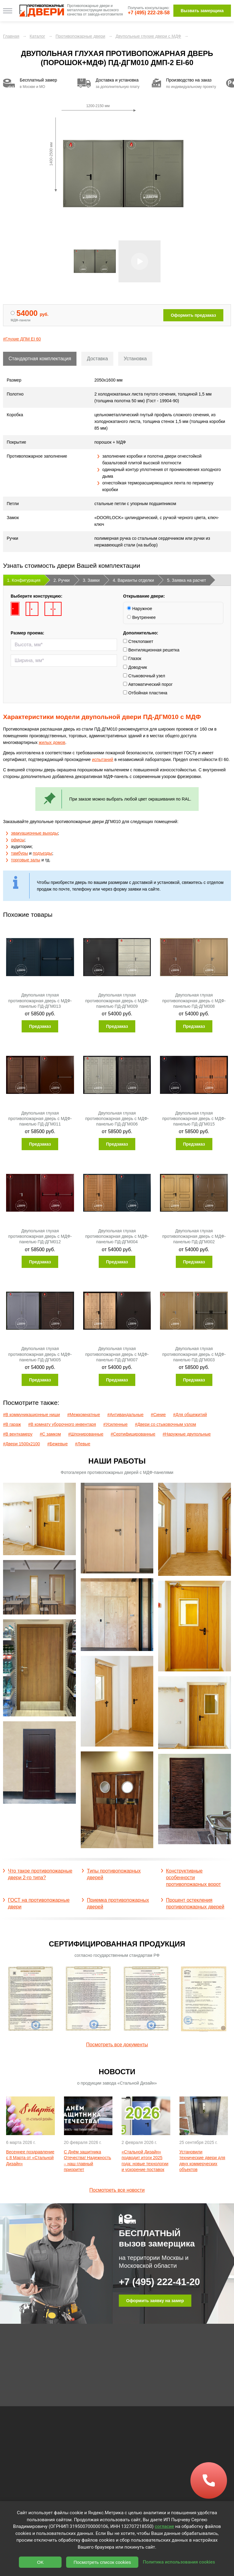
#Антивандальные (125, 1417)
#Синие (158, 1417)
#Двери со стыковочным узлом (165, 1427)
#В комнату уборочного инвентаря (62, 1427)
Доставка (97, 358)
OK (40, 2562)
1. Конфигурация (24, 583)
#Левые (82, 1446)
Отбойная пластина (145, 695)
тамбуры (19, 856)
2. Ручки (62, 583)
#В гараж (12, 1427)
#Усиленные (115, 1427)
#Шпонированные (86, 1437)
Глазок (132, 661)
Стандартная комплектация (40, 358)
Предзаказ (40, 1029)
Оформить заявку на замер (155, 2300)
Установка (135, 358)
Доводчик (135, 670)
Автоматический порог (148, 687)
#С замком (50, 1437)
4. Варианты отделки (133, 583)
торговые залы (25, 862)
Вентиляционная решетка (151, 653)
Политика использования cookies (179, 2562)
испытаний (102, 762)
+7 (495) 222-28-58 (149, 12)
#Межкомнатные (83, 1417)
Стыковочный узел (144, 678)
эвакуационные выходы (34, 836)
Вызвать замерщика (202, 10)
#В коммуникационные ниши (31, 1417)
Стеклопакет (138, 644)
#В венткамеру (17, 1437)
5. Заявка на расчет (186, 583)
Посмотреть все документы (117, 2044)
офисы (17, 842)
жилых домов (52, 745)
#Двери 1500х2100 (21, 1446)
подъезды (42, 856)
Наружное (139, 611)
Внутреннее (141, 620)
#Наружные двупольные (187, 1437)
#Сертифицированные (133, 1437)
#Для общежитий (190, 1417)
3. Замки (91, 583)
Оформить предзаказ (193, 315)
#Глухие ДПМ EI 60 (22, 339)
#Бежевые (57, 1446)
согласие (164, 2526)
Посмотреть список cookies (102, 2562)
